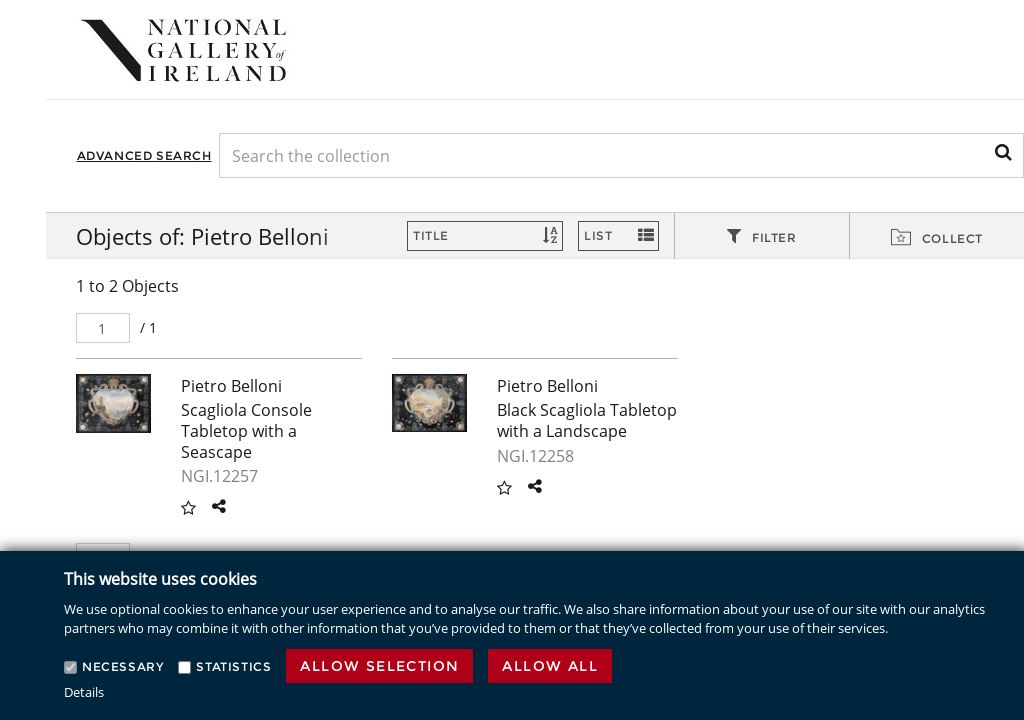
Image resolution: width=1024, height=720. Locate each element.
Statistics (233, 666)
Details (84, 692)
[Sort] (485, 236)
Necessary (122, 666)
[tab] (762, 237)
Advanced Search (144, 155)
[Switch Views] (618, 236)
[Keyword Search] (621, 155)
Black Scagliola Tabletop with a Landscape (587, 420)
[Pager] (103, 328)
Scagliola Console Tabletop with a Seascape (246, 431)
